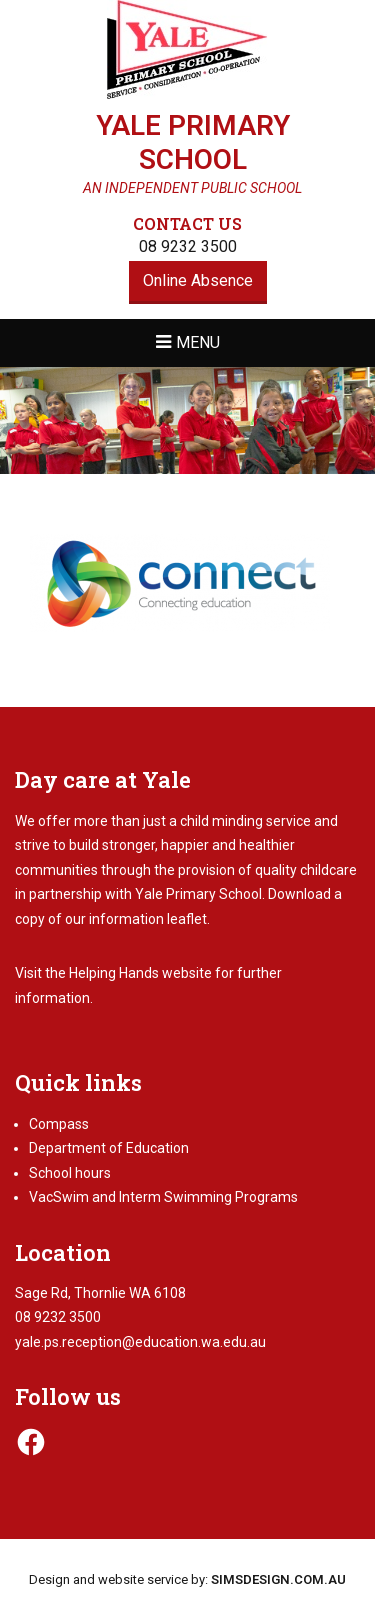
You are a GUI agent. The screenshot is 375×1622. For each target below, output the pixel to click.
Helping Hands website (140, 973)
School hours (70, 1173)
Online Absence (198, 280)
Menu (198, 342)
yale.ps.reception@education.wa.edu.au (140, 1342)
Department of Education (109, 1148)
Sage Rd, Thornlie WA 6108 (100, 1293)
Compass (59, 1124)
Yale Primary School (193, 142)
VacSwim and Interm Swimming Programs (163, 1197)
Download (299, 894)
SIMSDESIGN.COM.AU (278, 1579)
